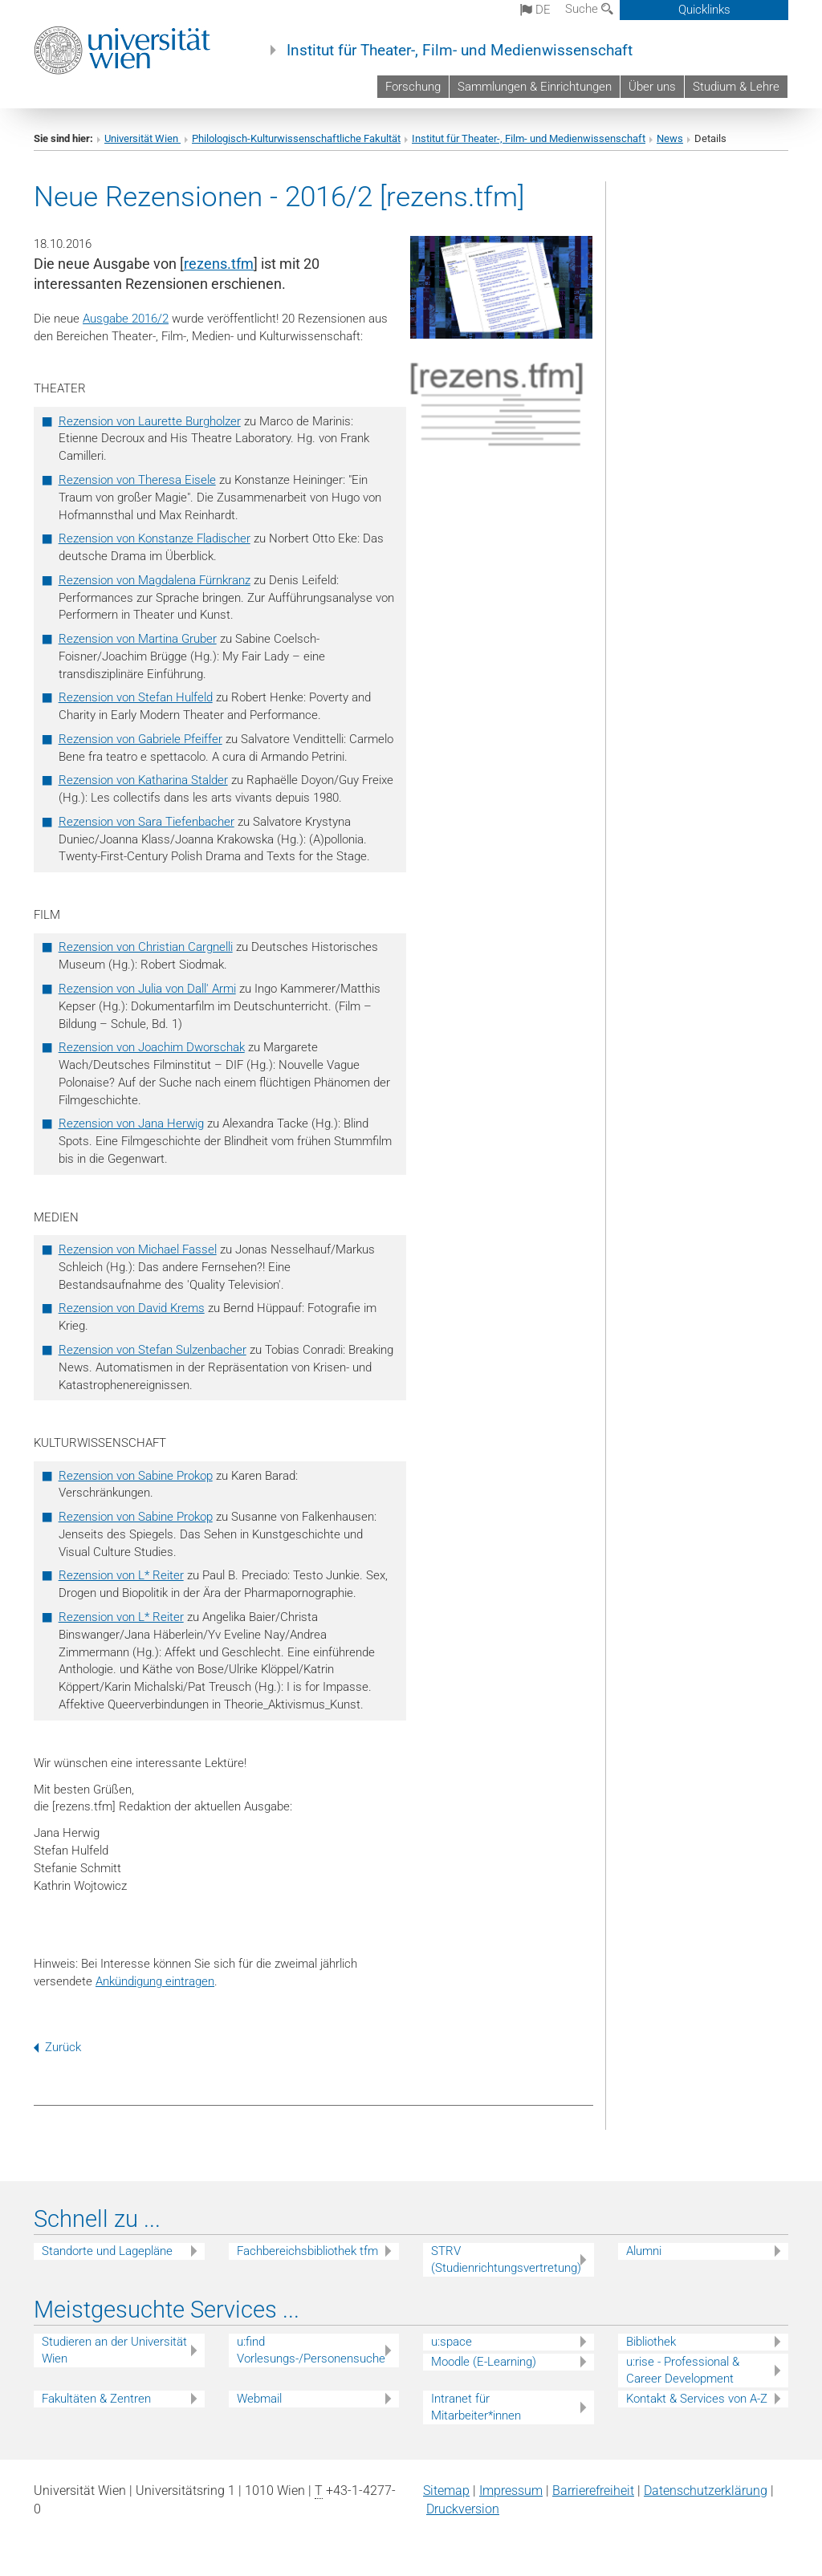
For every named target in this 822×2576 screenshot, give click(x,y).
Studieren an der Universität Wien (114, 2350)
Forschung (413, 86)
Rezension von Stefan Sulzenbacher (152, 1350)
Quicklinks (704, 9)
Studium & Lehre (736, 86)
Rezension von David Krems (132, 1308)
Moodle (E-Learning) (483, 2362)
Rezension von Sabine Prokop (136, 1476)
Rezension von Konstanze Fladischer (154, 538)
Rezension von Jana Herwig (131, 1123)
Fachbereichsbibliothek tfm (307, 2251)
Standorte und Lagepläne (107, 2251)
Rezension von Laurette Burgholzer (150, 421)
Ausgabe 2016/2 (126, 318)
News (670, 138)
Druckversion (462, 2509)
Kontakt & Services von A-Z (696, 2398)
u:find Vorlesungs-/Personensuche (311, 2350)
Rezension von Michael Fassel (138, 1249)
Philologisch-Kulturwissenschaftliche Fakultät (296, 138)
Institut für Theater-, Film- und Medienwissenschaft (460, 50)
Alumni (643, 2251)
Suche (589, 9)
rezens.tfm (219, 263)
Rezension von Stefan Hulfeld (136, 697)
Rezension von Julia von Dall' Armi (147, 988)
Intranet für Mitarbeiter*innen (476, 2407)
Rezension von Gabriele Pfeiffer (140, 739)
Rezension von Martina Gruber (138, 639)
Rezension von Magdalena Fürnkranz (154, 580)
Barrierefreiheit (593, 2490)
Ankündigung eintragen (155, 1981)
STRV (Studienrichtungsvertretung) (506, 2259)
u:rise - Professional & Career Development (682, 2370)
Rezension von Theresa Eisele (137, 480)
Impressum (511, 2490)
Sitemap (446, 2490)
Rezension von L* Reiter (121, 1575)
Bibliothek (651, 2341)
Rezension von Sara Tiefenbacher (146, 822)
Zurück (57, 2047)
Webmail (259, 2398)
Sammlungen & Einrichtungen (535, 86)
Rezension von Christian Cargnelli (146, 947)
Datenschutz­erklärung (705, 2490)
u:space (451, 2341)
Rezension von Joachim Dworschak (152, 1047)
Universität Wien (142, 138)
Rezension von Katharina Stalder (143, 780)
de (535, 9)
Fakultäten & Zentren (96, 2398)
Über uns (652, 86)
